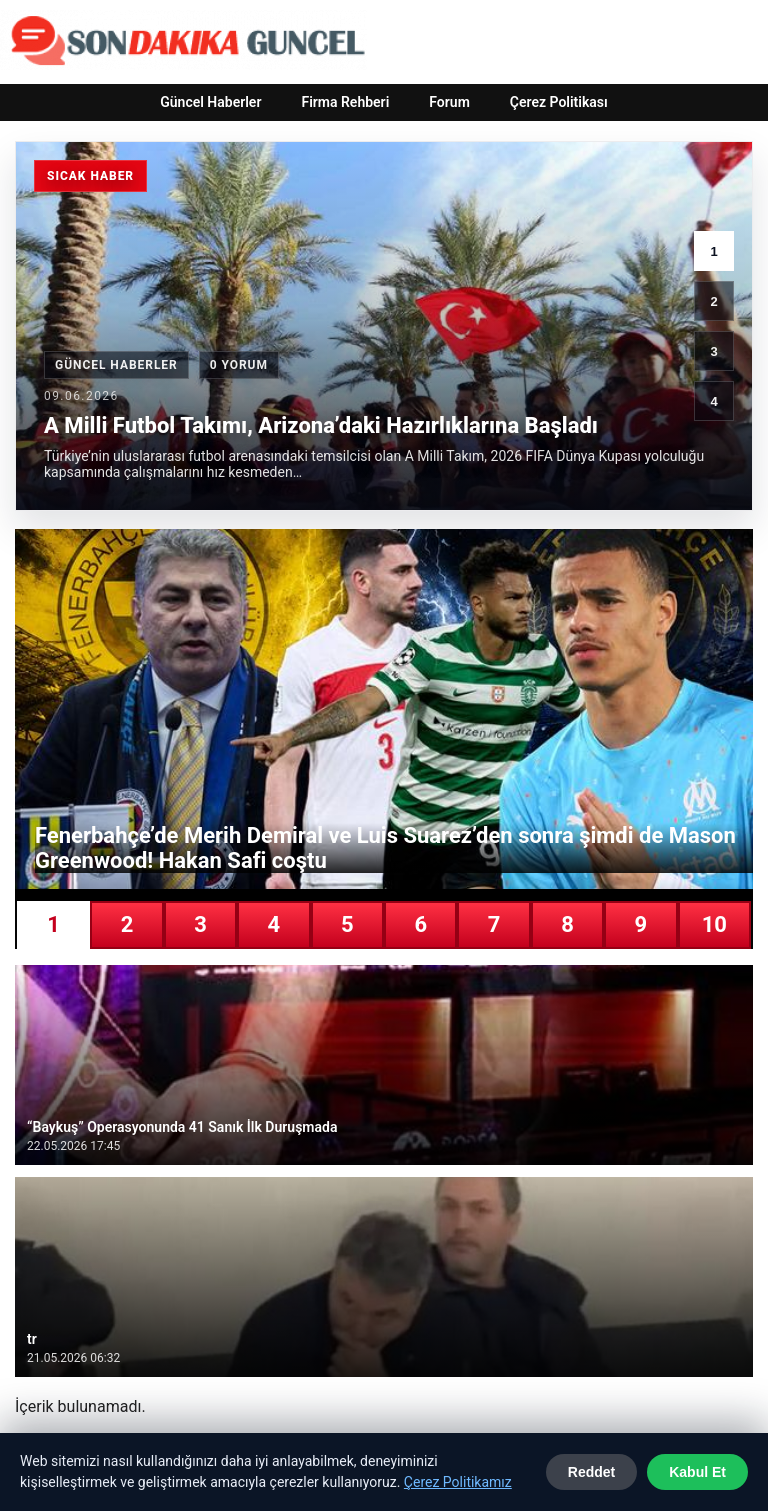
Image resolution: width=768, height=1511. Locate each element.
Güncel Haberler (210, 102)
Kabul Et (697, 1472)
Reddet (591, 1472)
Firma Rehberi (345, 102)
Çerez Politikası (559, 102)
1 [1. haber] (713, 251)
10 (714, 924)
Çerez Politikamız (458, 1482)
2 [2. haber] (713, 301)
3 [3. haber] (713, 351)
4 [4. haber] (713, 401)
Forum (449, 102)
